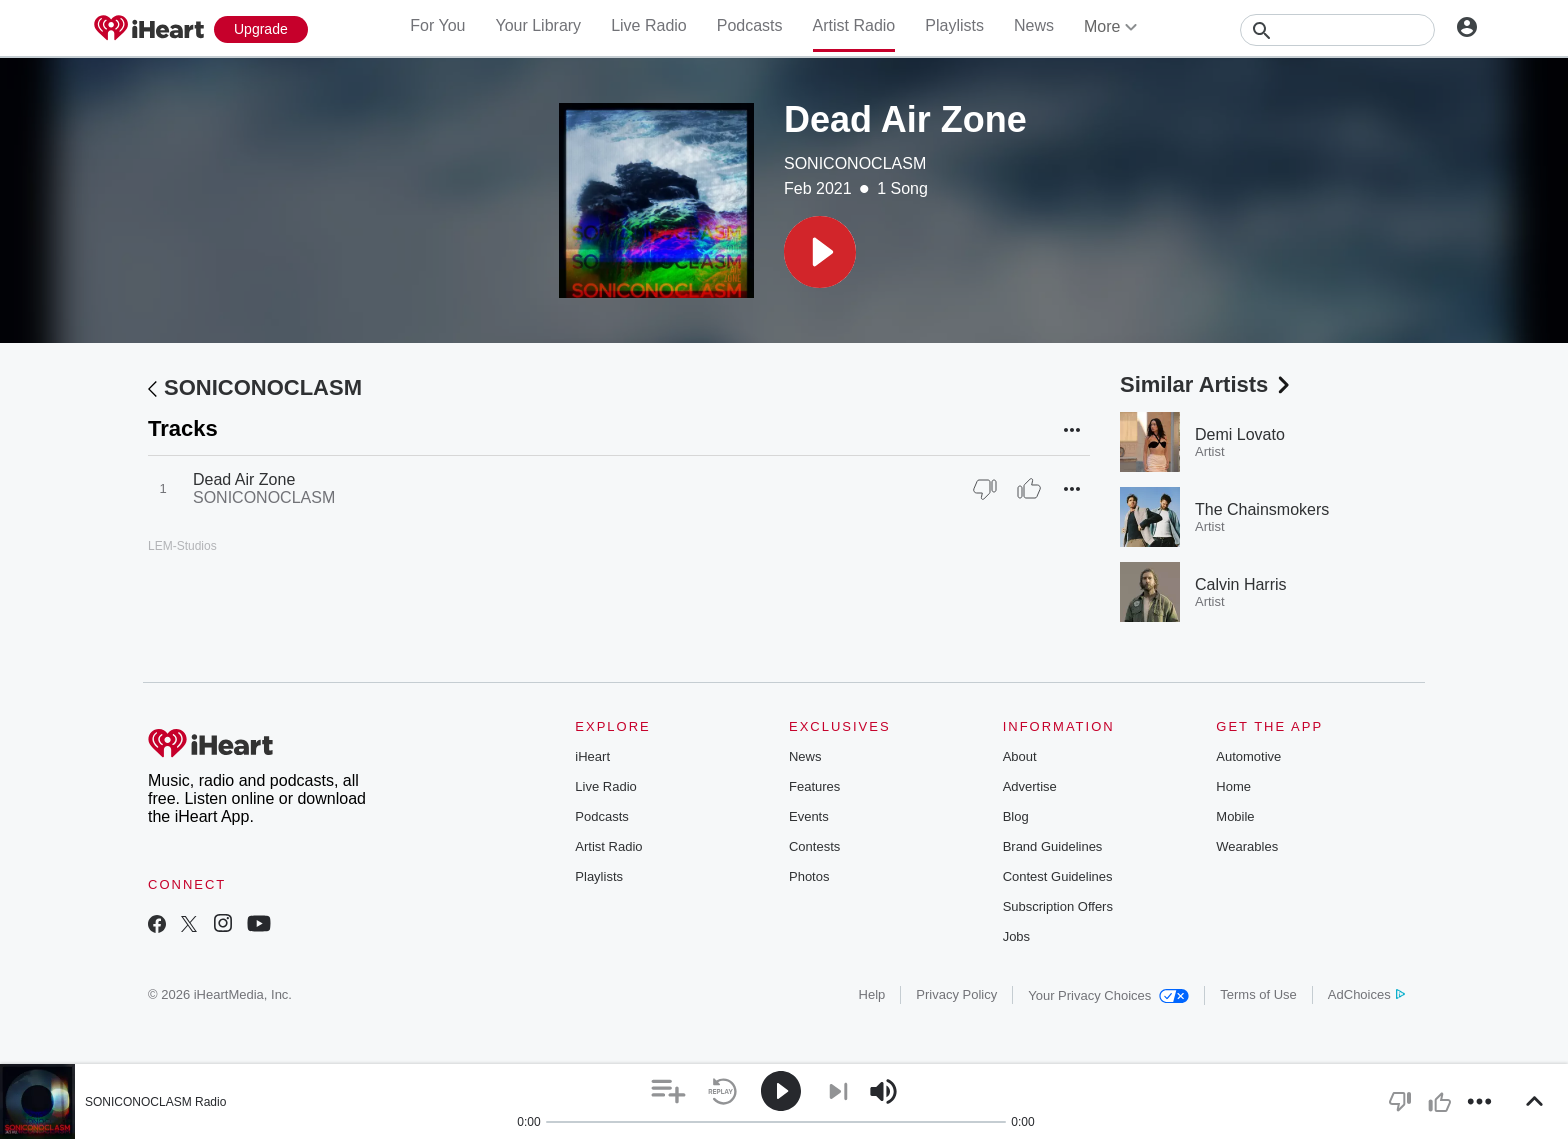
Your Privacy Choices (1108, 995)
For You (437, 25)
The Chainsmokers (1262, 509)
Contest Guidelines (1058, 876)
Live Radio (649, 25)
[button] (820, 252)
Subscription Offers (1058, 906)
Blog (1016, 816)
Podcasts (750, 25)
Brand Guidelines (1053, 846)
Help (872, 994)
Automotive (1248, 756)
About (1020, 756)
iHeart (592, 756)
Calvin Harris (1241, 584)
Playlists (954, 25)
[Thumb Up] (1029, 489)
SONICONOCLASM (855, 163)
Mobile (1235, 816)
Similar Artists (1207, 384)
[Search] (1337, 30)
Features (814, 786)
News (1034, 25)
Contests (814, 846)
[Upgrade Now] (261, 29)
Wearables (1247, 846)
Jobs (1016, 936)
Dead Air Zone (244, 479)
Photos (809, 876)
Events (809, 816)
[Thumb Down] (985, 489)
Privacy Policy (956, 994)
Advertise (1030, 786)
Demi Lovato (1240, 434)
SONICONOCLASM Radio (155, 1102)
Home (1233, 786)
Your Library (538, 25)
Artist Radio (854, 25)
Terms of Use (1258, 994)
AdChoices (1366, 994)
